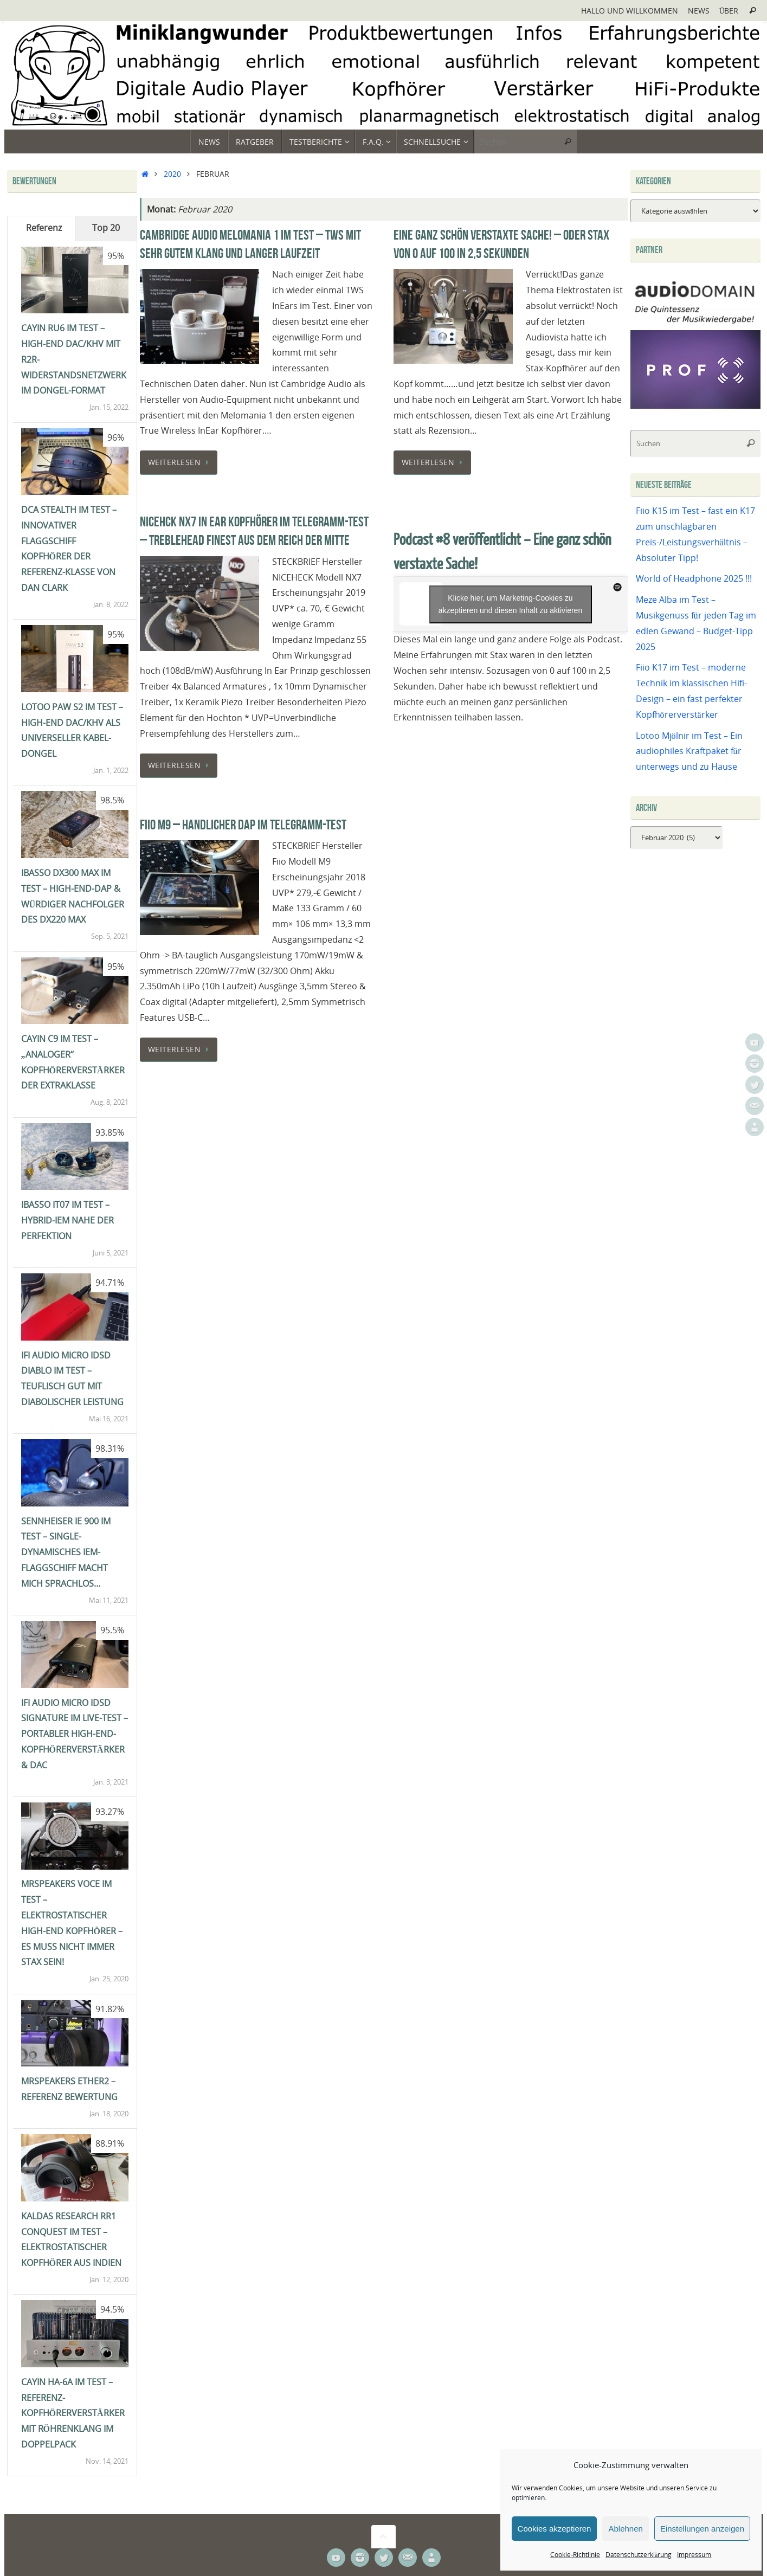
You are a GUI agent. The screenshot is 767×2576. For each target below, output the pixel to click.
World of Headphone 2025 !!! (694, 578)
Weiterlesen (181, 462)
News (699, 10)
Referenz (44, 228)
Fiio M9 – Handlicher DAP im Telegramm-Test (243, 824)
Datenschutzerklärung (638, 2554)
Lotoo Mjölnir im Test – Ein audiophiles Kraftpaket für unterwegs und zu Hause (689, 751)
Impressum (694, 2554)
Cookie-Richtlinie (575, 2554)
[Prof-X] (695, 405)
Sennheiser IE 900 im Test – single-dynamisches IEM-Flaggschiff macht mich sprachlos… (66, 1552)
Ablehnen (625, 2528)
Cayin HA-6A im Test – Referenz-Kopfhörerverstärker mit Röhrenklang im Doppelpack (73, 2413)
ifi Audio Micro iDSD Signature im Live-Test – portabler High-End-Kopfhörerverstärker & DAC (74, 1734)
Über (729, 10)
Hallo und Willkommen (629, 10)
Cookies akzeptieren (554, 2528)
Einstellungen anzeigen (702, 2528)
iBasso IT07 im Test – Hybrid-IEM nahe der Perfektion (67, 1220)
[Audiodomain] (695, 322)
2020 (172, 174)
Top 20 (106, 228)
